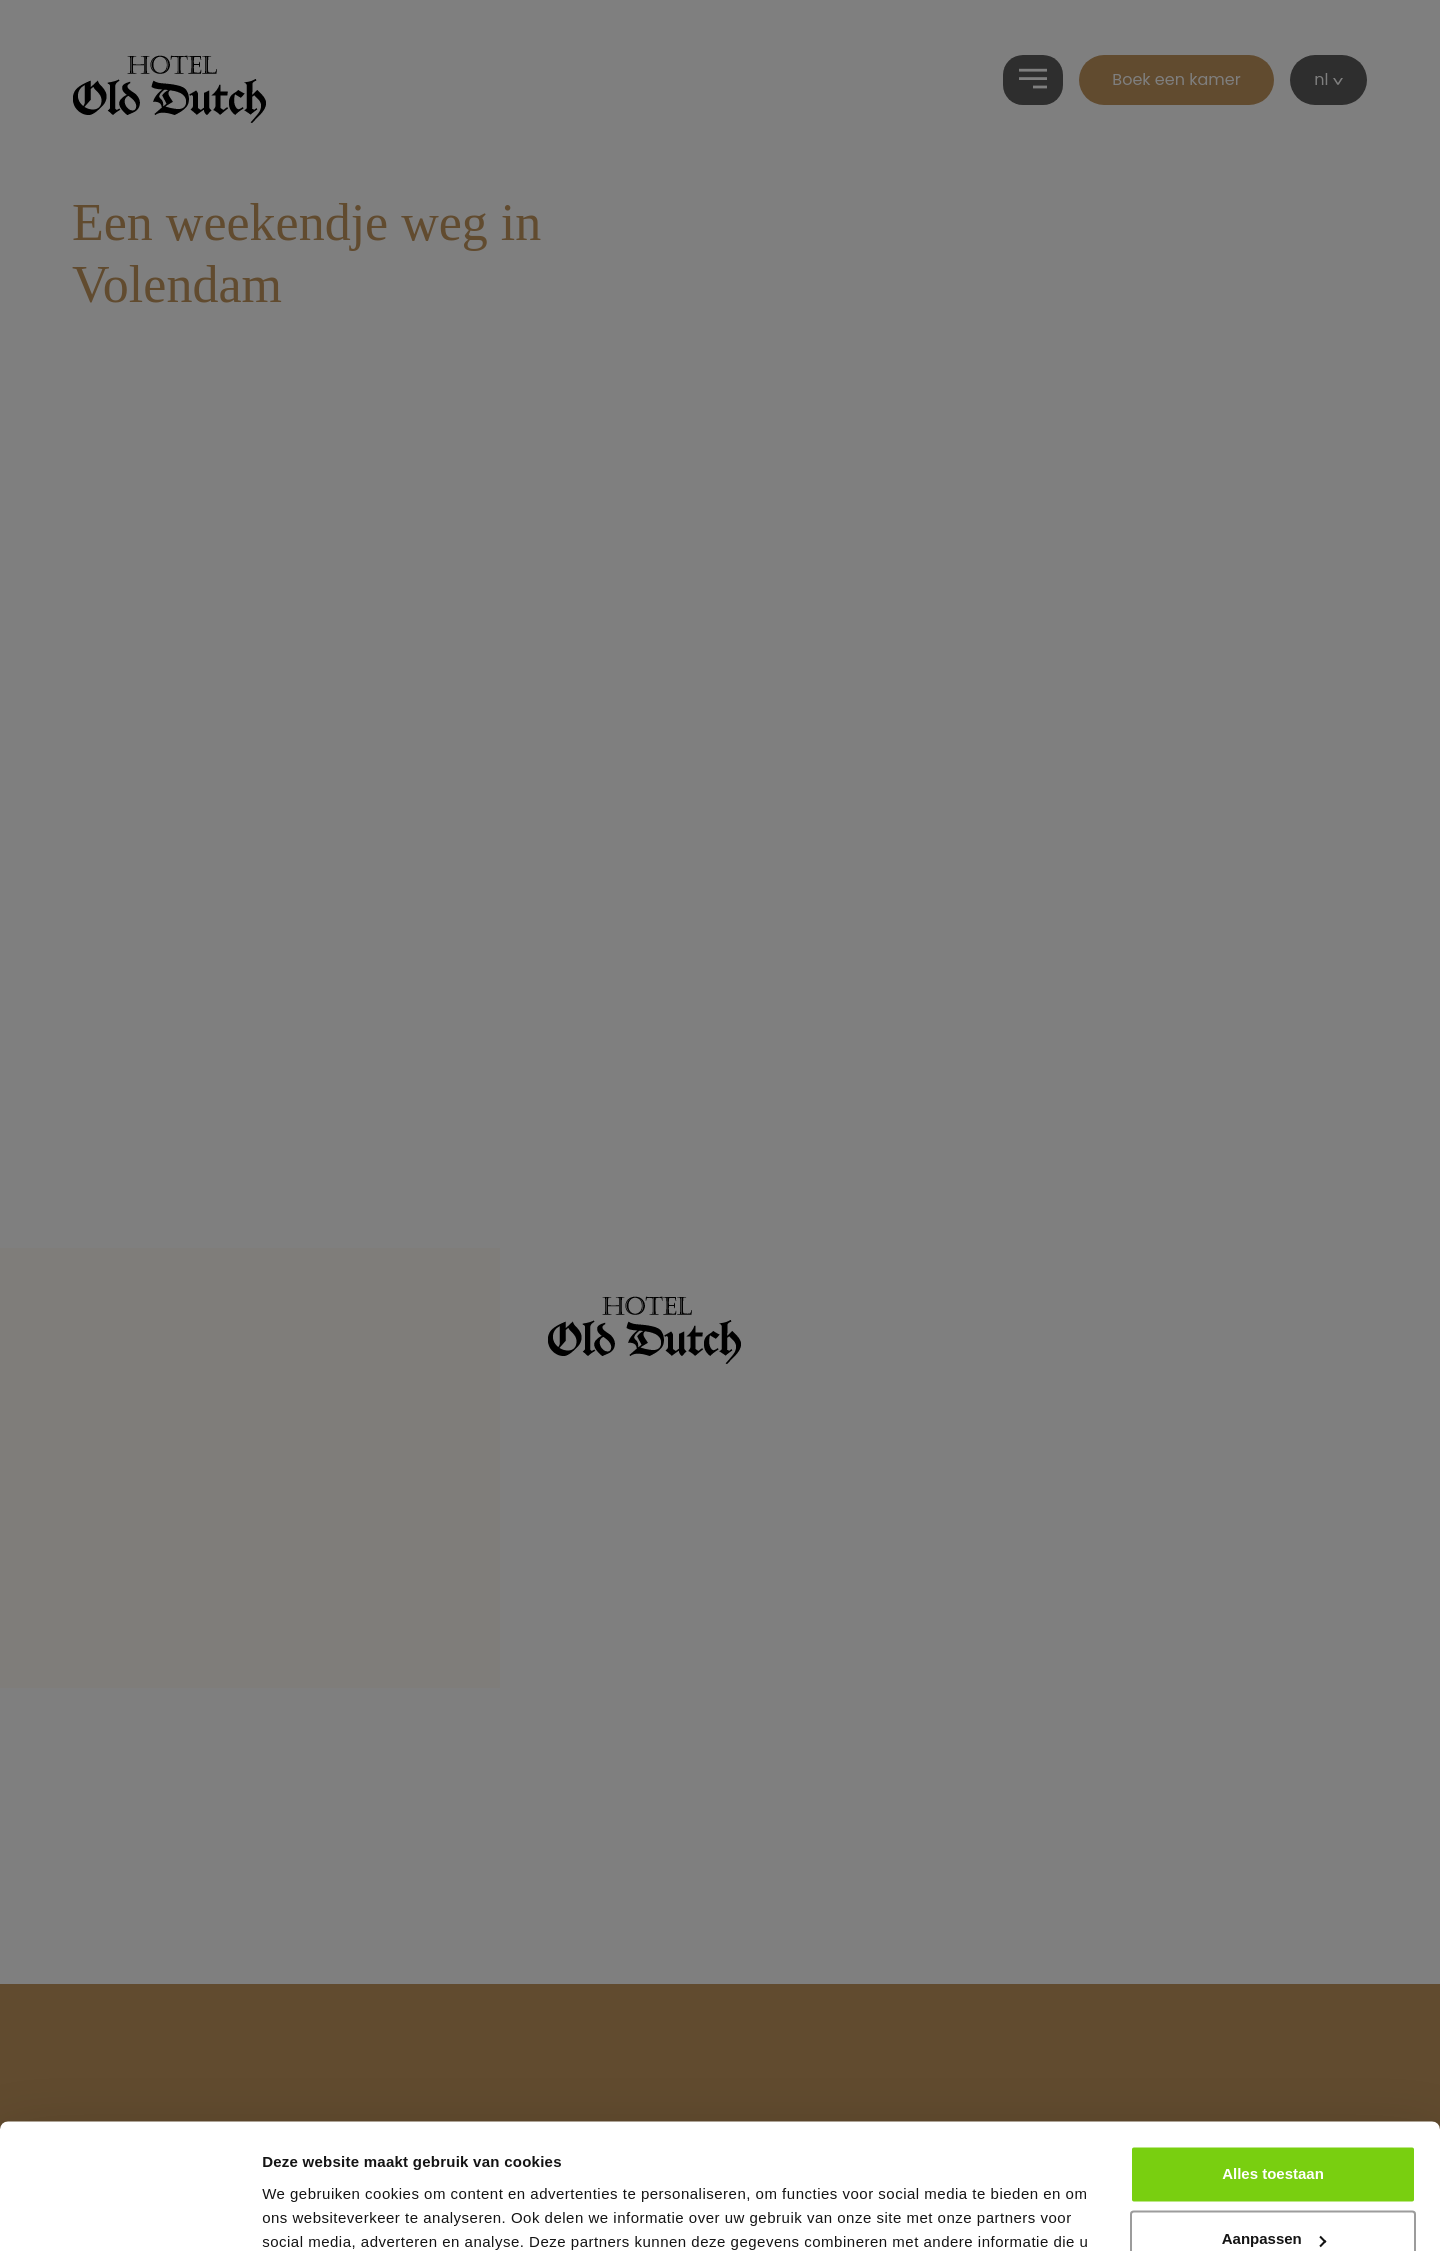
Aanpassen (1274, 2129)
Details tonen (309, 2211)
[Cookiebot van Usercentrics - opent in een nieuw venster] (129, 2212)
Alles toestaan (1273, 2064)
